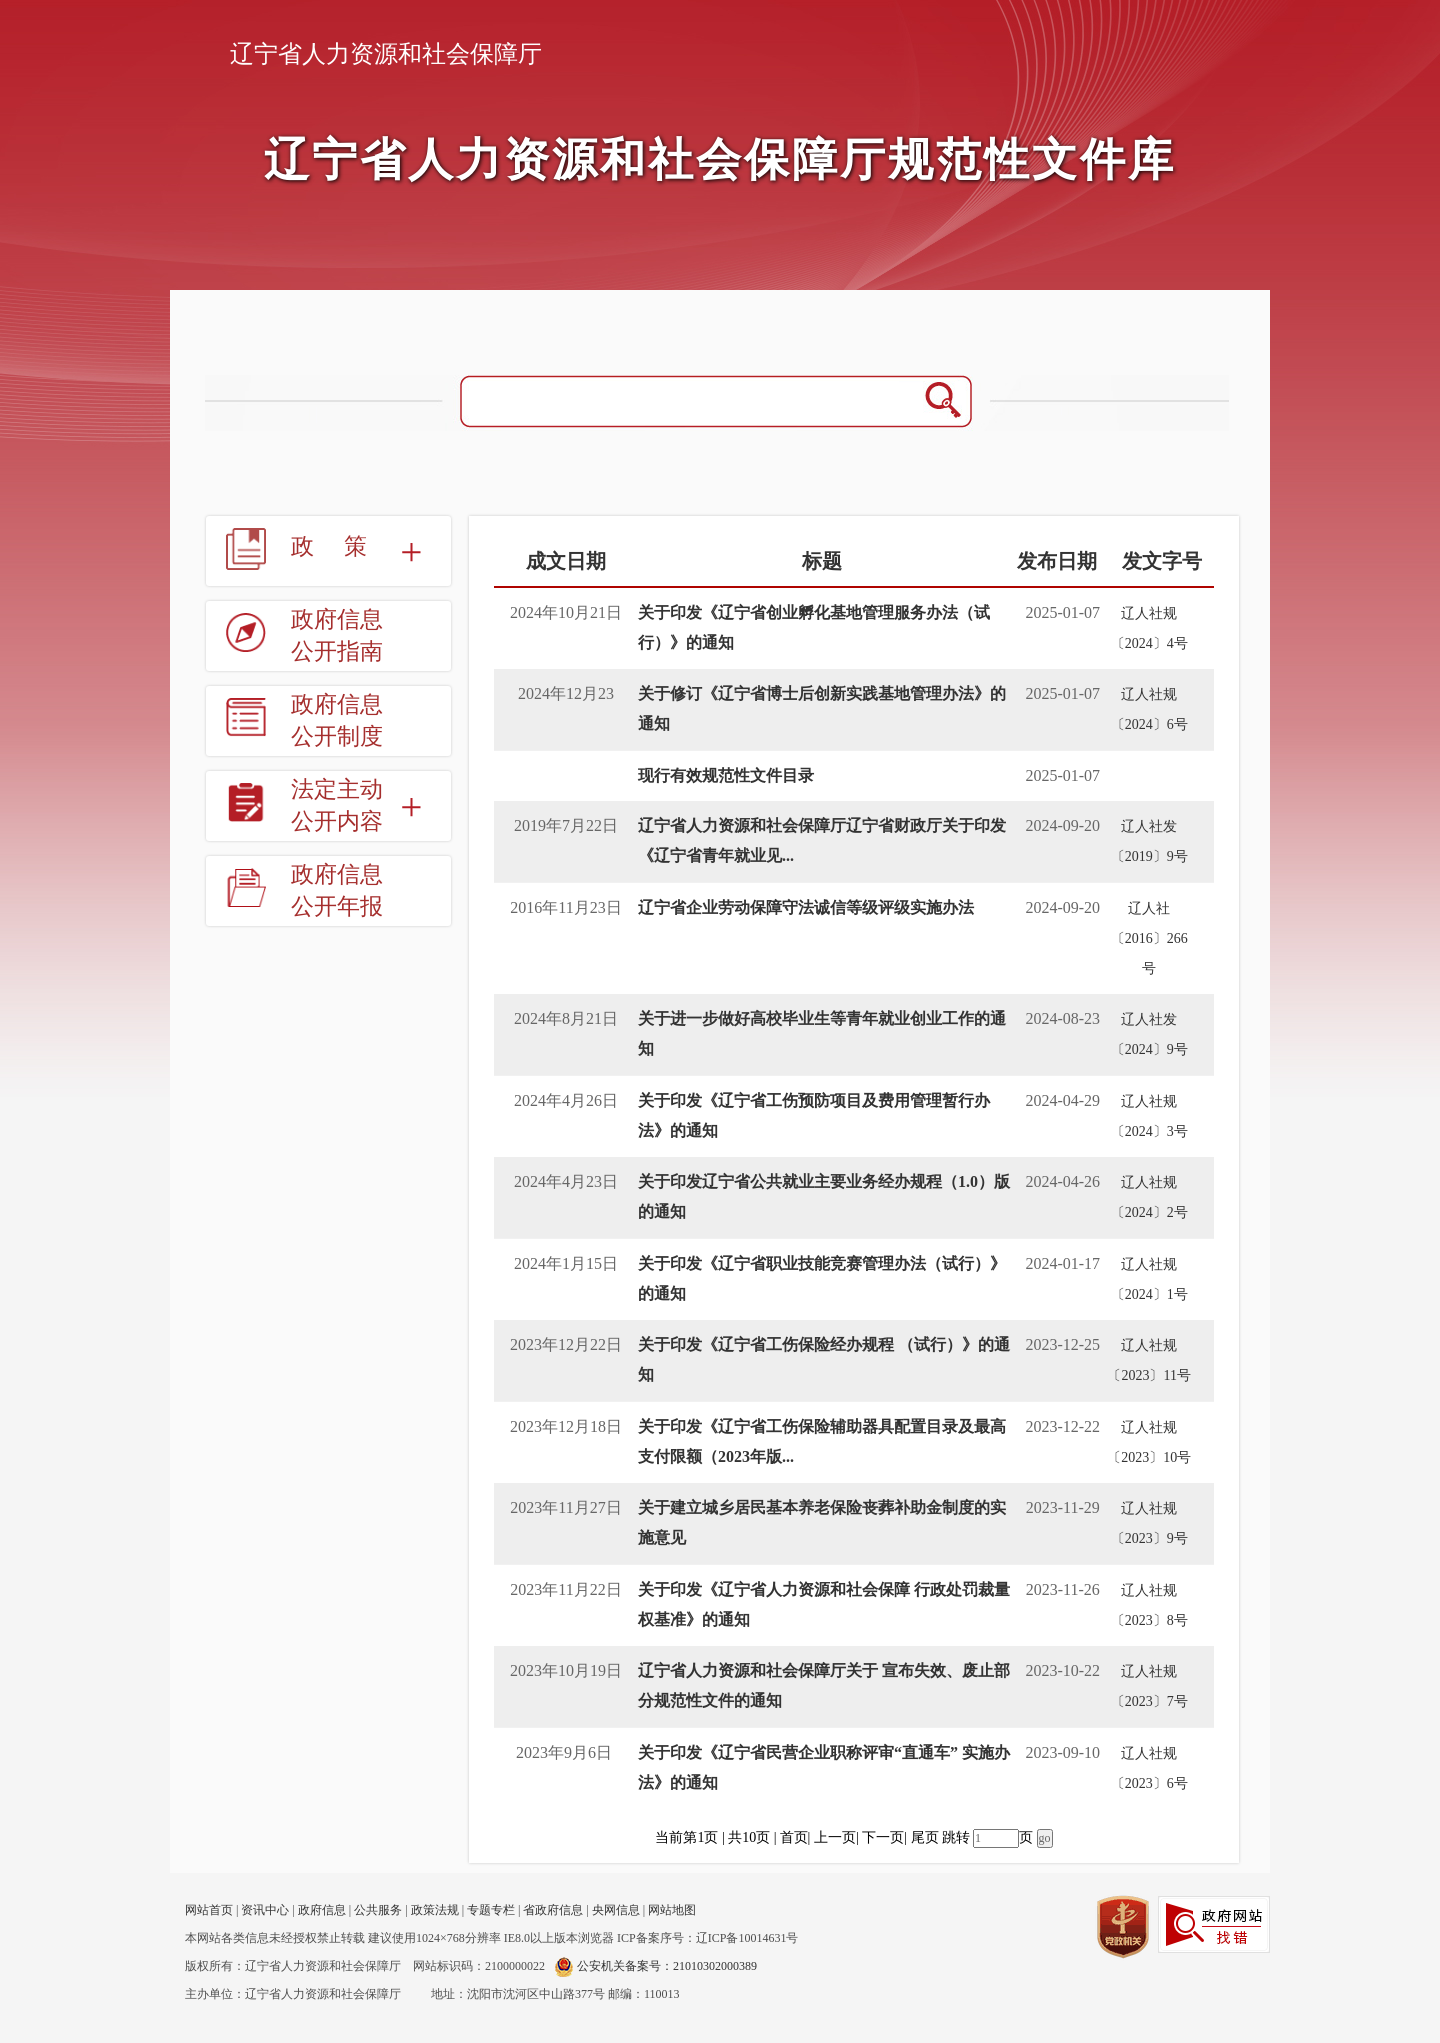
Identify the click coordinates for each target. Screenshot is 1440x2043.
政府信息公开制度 (337, 720)
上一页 (835, 1837)
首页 (794, 1837)
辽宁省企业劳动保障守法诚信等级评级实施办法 (806, 907)
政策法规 (435, 1910)
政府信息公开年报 (337, 890)
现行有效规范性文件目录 (726, 775)
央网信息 (616, 1910)
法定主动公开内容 (337, 805)
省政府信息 (553, 1910)
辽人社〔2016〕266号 (1149, 938)
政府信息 (322, 1910)
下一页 (883, 1837)
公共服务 (378, 1910)
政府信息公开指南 (337, 635)
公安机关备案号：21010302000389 (655, 1966)
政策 (344, 546)
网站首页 (209, 1910)
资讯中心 (265, 1910)
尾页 (925, 1837)
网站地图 (672, 1910)
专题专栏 (491, 1910)
